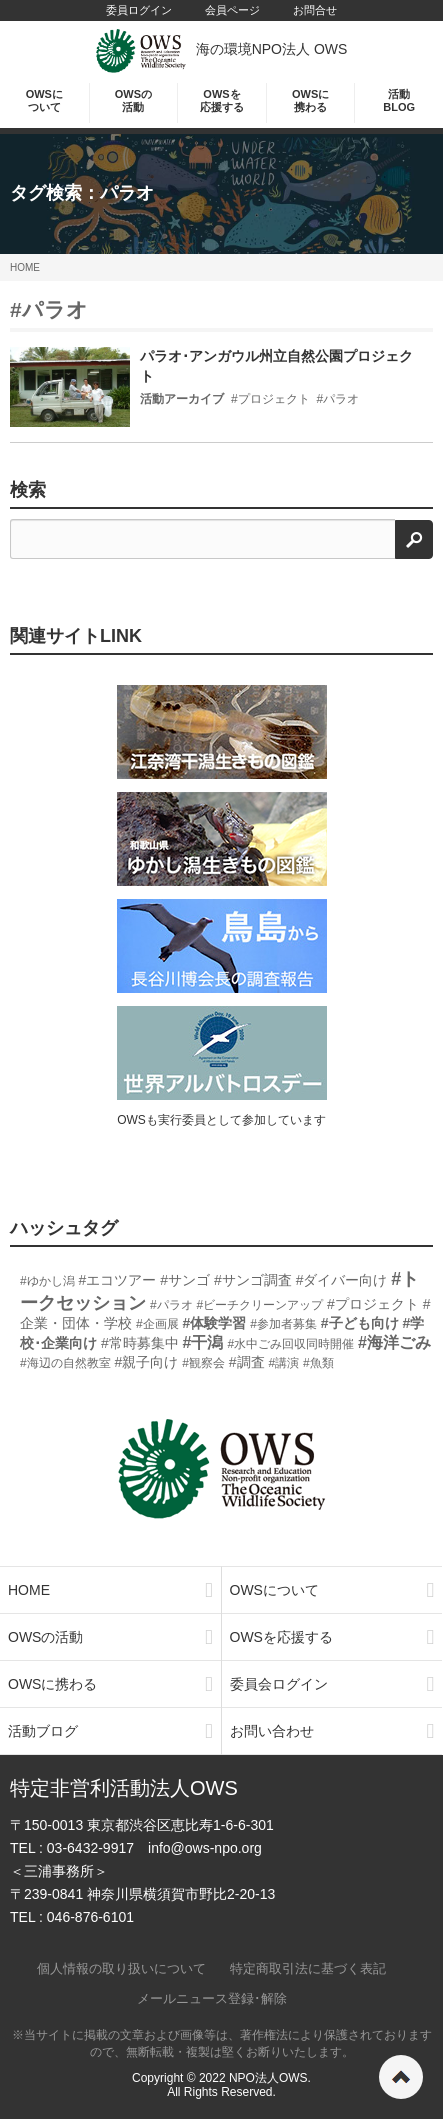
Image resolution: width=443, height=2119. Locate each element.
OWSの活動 (133, 100)
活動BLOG (399, 100)
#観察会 (203, 1363)
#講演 (284, 1363)
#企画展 (157, 1324)
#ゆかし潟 (47, 1281)
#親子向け (147, 1362)
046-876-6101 (90, 1917)
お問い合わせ (332, 1731)
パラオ (127, 193)
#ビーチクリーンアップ (259, 1305)
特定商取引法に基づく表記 (308, 1968)
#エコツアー (118, 1280)
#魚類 (318, 1363)
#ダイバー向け (342, 1280)
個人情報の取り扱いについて (121, 1968)
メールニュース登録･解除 (212, 1998)
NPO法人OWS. (270, 2078)
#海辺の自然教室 (65, 1363)
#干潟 (203, 1342)
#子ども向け (360, 1323)
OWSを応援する (222, 100)
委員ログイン (139, 10)
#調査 (247, 1362)
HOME (25, 267)
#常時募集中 (140, 1343)
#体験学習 (214, 1323)
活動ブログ (110, 1731)
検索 (28, 490)
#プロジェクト (373, 1304)
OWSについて (44, 100)
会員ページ (232, 10)
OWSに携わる (310, 100)
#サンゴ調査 (253, 1280)
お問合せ (315, 10)
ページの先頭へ (401, 2077)
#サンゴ (185, 1280)
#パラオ (49, 309)
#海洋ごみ (394, 1342)
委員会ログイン (332, 1684)
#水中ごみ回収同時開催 (290, 1344)
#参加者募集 (283, 1324)
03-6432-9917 (90, 1848)
